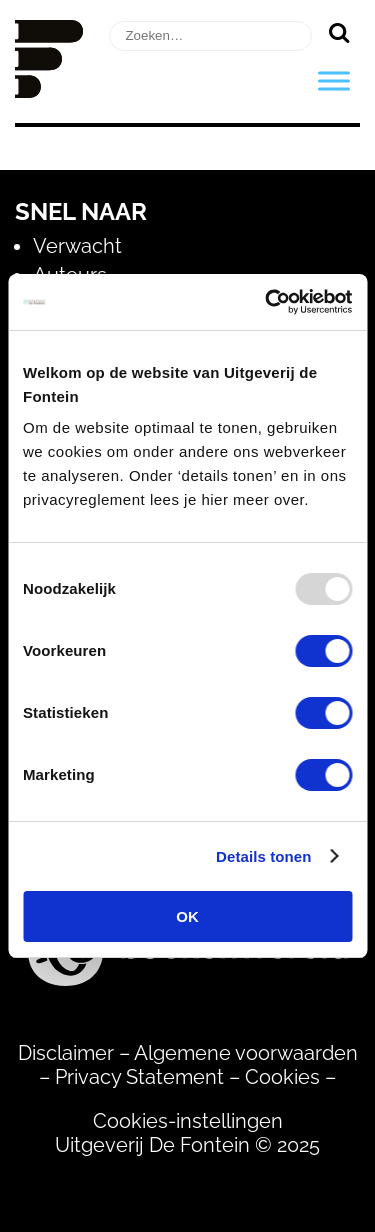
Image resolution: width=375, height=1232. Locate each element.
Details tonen (263, 856)
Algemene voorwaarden (246, 1053)
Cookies (282, 1077)
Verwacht (77, 246)
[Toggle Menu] (334, 80)
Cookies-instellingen (188, 1121)
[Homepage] (49, 91)
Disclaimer (66, 1053)
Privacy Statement (139, 1077)
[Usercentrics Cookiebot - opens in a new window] (267, 302)
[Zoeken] (338, 32)
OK (187, 916)
